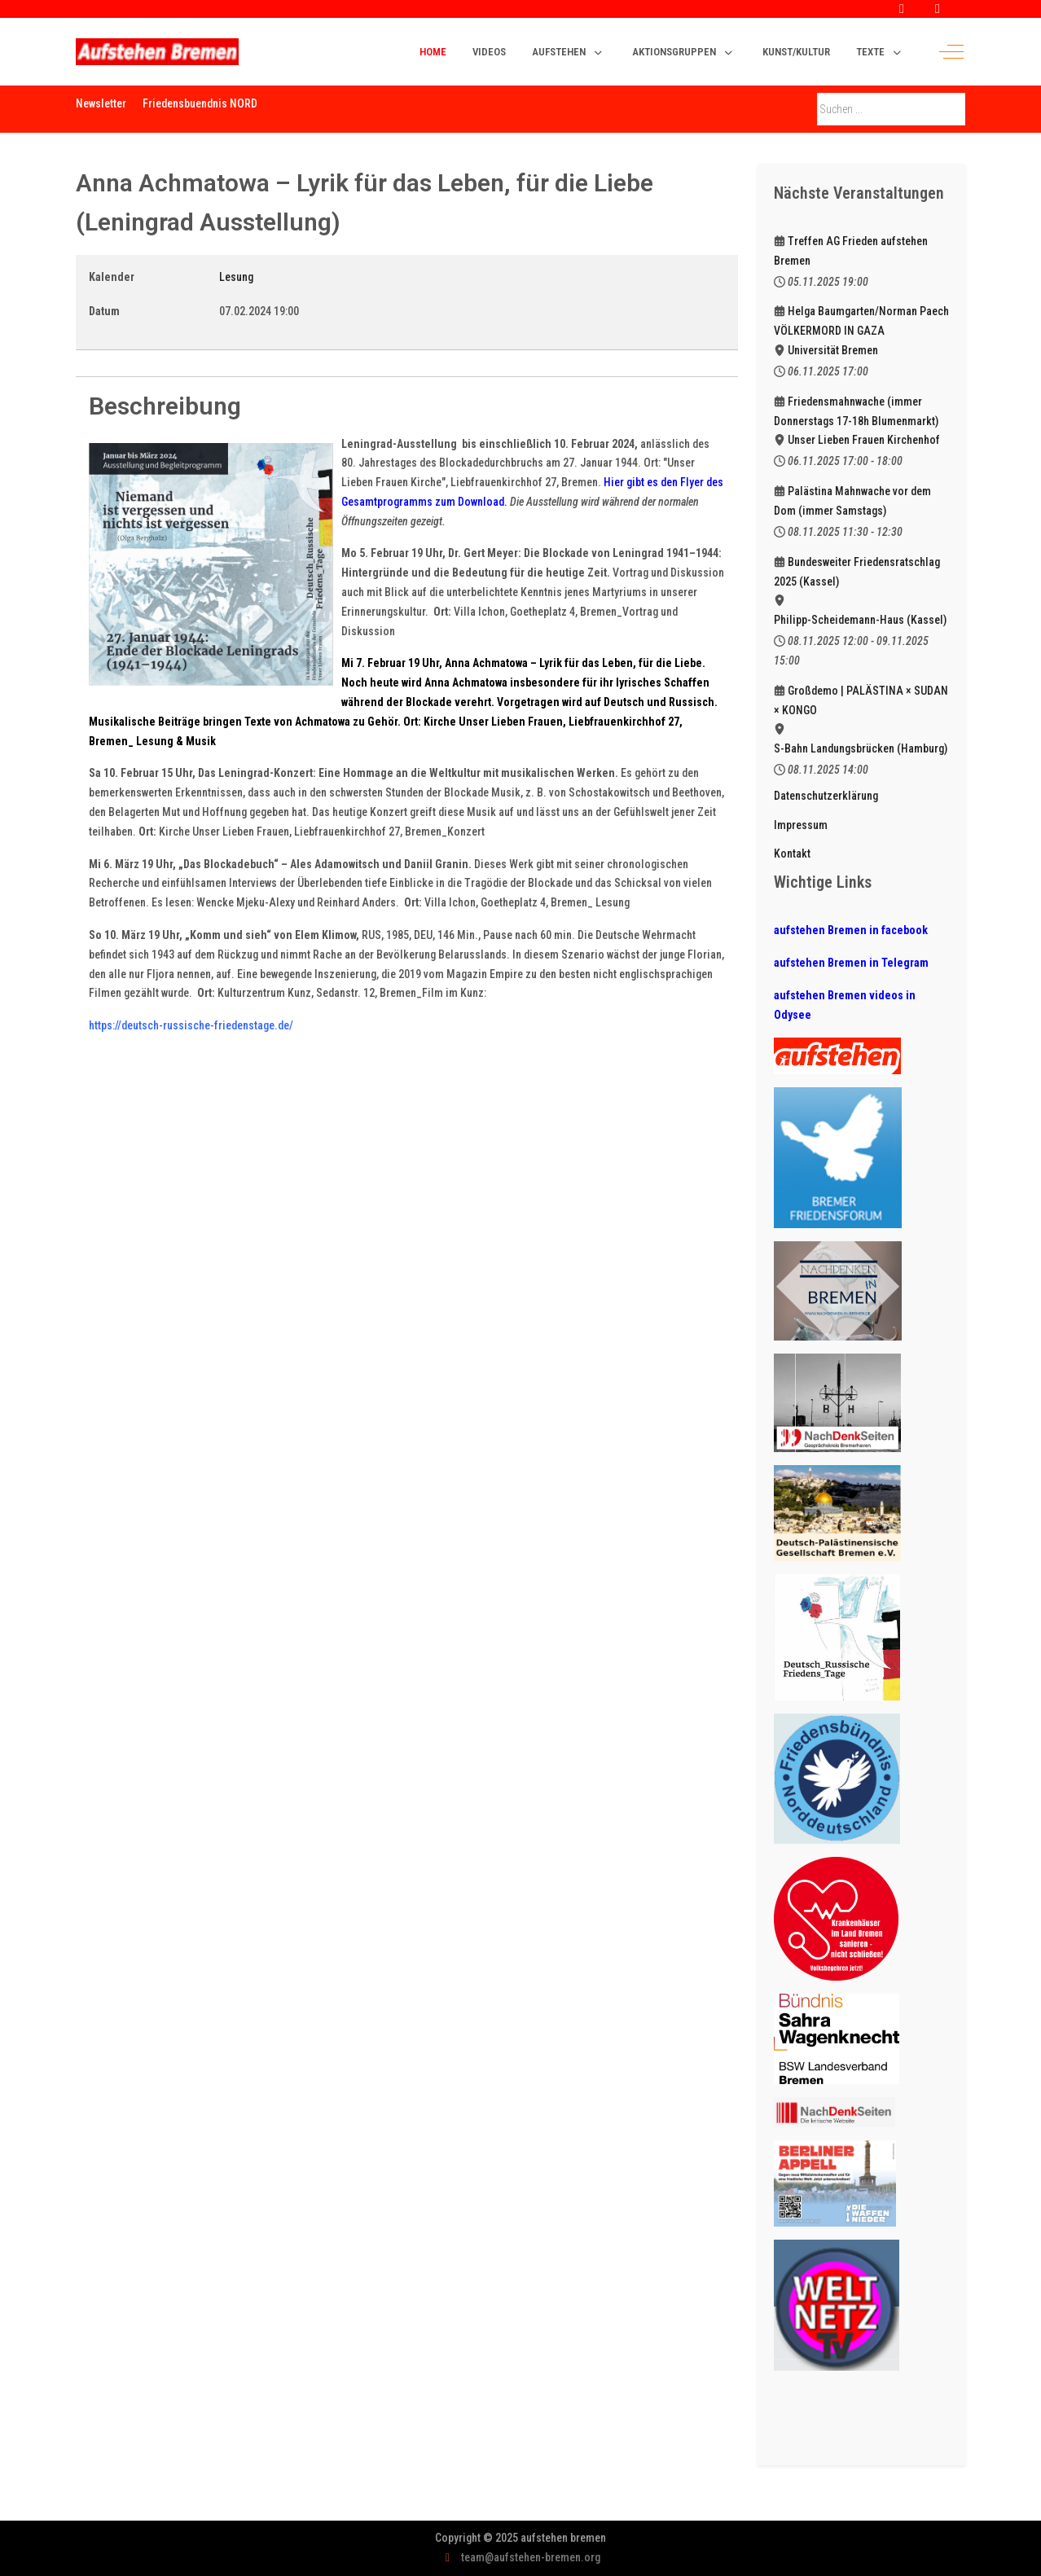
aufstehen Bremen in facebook (851, 930)
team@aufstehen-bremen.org (530, 2557)
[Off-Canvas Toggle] (951, 52)
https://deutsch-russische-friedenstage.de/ (191, 1025)
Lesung (236, 276)
